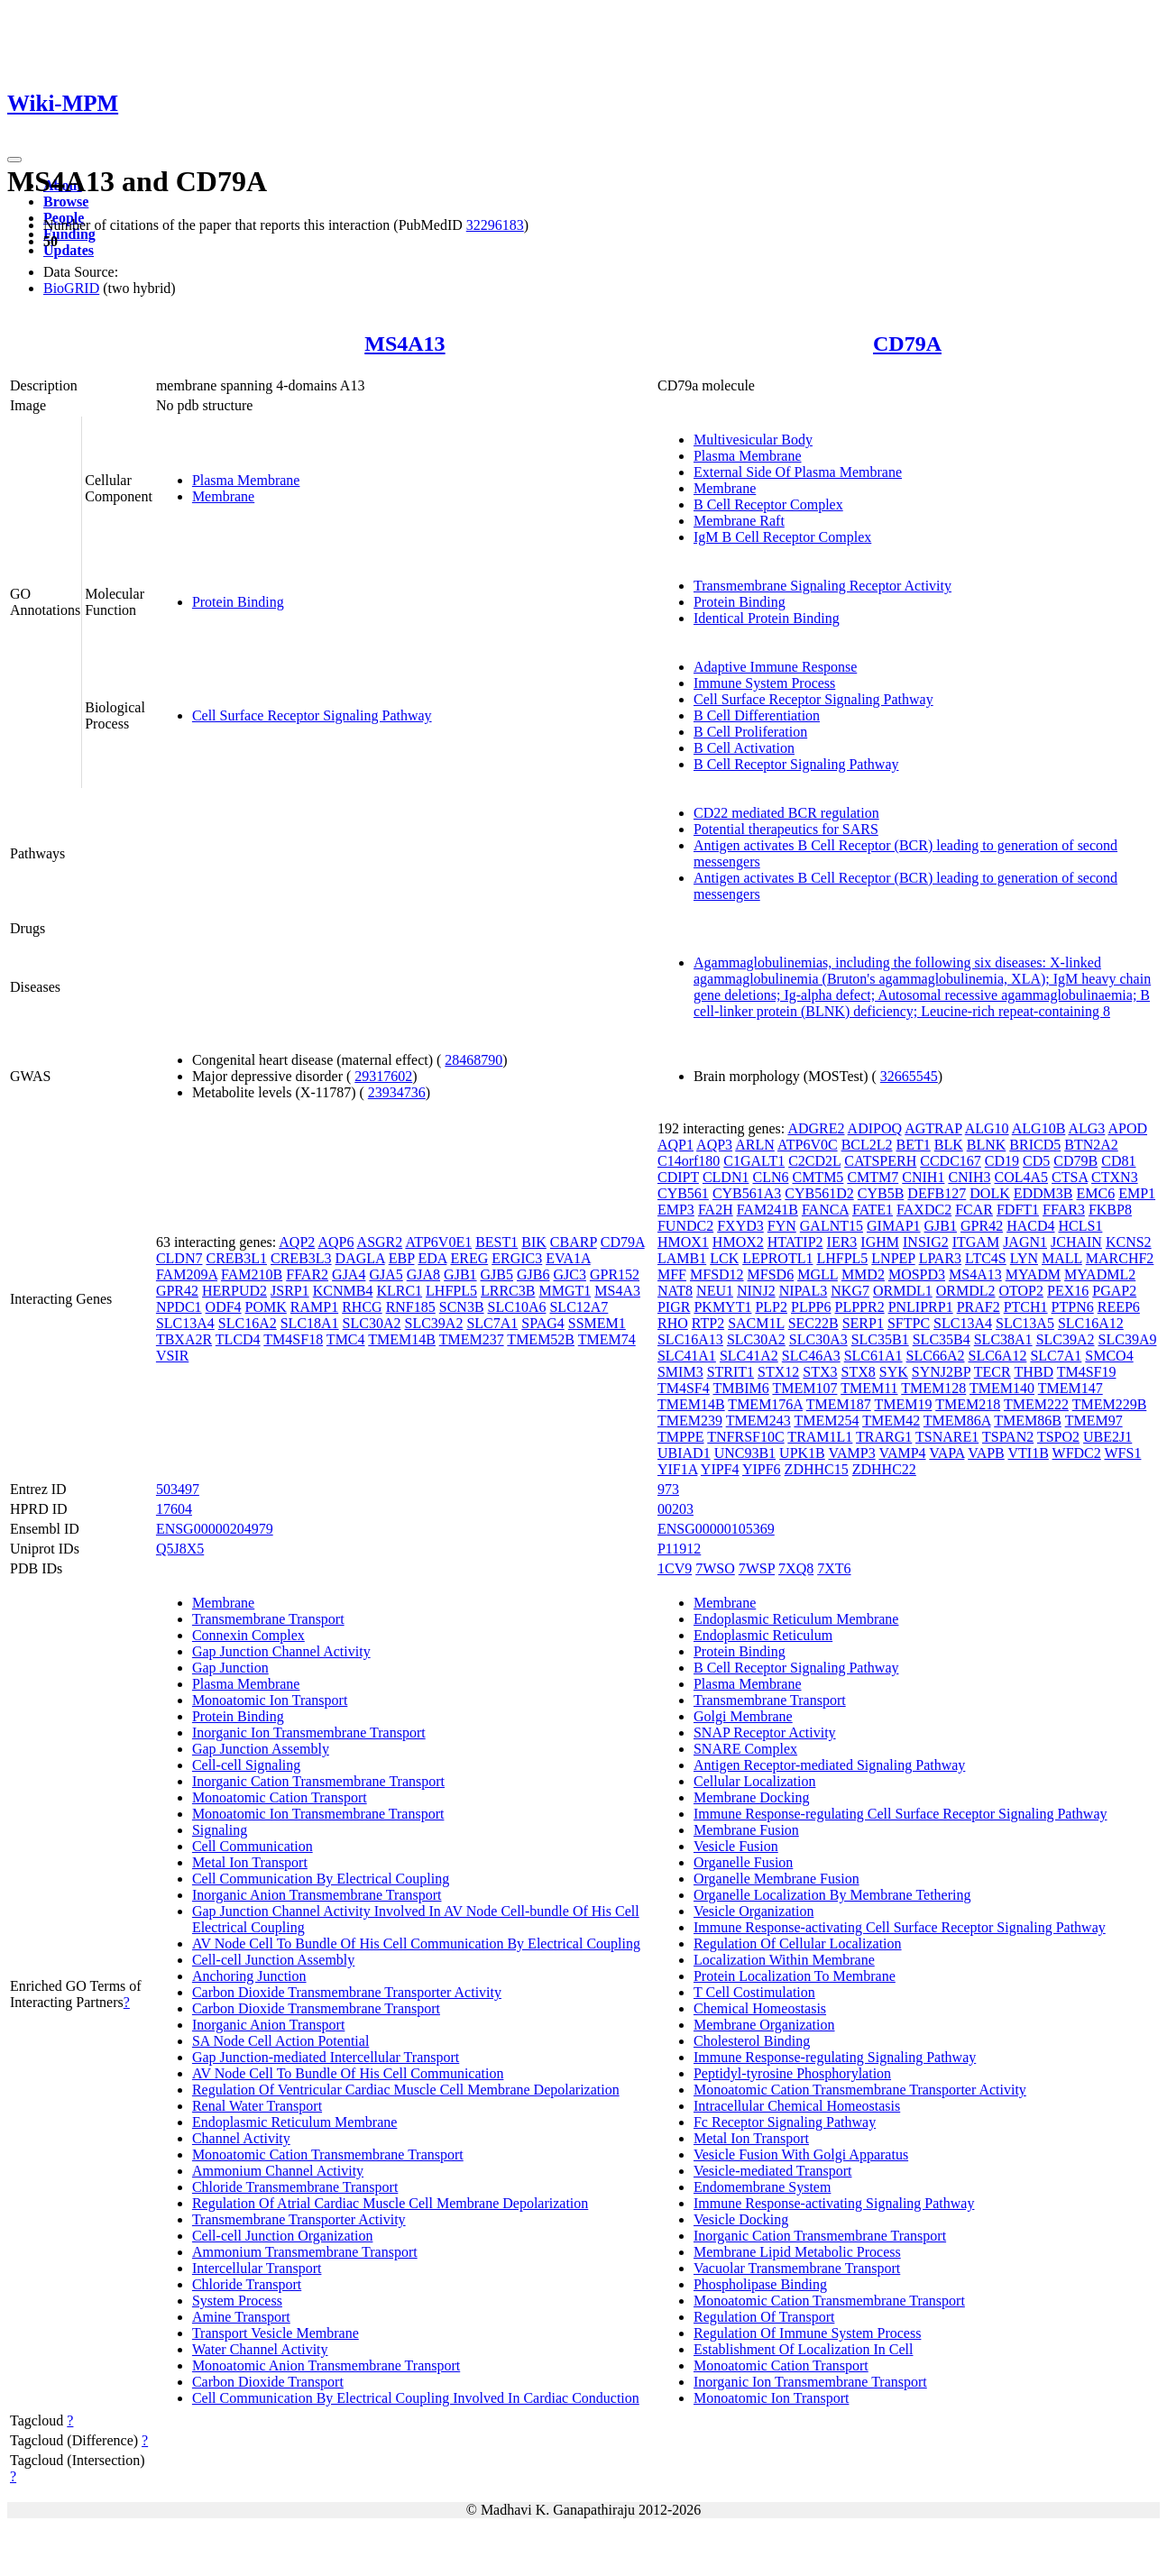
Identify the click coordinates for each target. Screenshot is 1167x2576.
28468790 (473, 1060)
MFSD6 (771, 1274)
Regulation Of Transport (764, 2316)
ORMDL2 (966, 1290)
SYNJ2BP (941, 1372)
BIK (534, 1242)
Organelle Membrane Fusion (776, 1878)
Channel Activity (241, 2138)
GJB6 (533, 1274)
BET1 (913, 1144)
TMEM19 (903, 1404)
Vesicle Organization (753, 1911)
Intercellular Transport (257, 2268)
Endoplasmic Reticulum (763, 1635)
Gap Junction (230, 1667)
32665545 (909, 1076)
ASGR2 (380, 1242)
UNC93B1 (745, 1453)
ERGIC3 (517, 1258)
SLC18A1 (309, 1323)
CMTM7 (872, 1177)
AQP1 (675, 1144)
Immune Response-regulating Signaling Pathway (835, 2057)
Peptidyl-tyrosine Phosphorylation (792, 2073)
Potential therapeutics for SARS (786, 829)
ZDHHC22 (884, 1469)
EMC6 (1095, 1193)
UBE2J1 (1107, 1436)
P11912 (679, 1548)
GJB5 (497, 1274)
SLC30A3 (818, 1339)
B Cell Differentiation (757, 715)
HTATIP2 (795, 1242)
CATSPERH (880, 1161)
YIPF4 (720, 1469)
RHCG (361, 1307)
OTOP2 (1021, 1290)
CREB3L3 (301, 1258)
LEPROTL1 (777, 1258)
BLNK (986, 1144)
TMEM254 (826, 1420)
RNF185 (411, 1307)
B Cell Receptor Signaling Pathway (796, 764)
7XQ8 (795, 1568)
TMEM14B (402, 1339)
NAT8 (675, 1290)
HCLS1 (1080, 1225)
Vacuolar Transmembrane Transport (797, 2268)
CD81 (1118, 1161)
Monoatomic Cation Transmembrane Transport (328, 2154)
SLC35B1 (880, 1339)
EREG (469, 1258)
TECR (992, 1372)
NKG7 (850, 1290)
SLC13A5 (1025, 1323)
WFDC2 (1076, 1453)
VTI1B (1028, 1453)
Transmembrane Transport (268, 1619)
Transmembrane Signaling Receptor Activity (822, 585)
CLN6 (770, 1177)
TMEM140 (1001, 1388)
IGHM (879, 1242)
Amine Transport (241, 2316)
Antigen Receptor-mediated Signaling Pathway (829, 1765)
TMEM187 (838, 1404)
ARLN (755, 1144)
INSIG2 (926, 1242)
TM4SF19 (1086, 1372)
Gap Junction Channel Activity (281, 1651)
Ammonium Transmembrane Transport (305, 2252)
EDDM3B (1043, 1193)
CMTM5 (817, 1177)
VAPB (986, 1453)
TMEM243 (758, 1420)
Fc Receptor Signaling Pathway (785, 2122)
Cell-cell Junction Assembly (273, 1959)
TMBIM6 (740, 1388)
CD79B (1075, 1161)
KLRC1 (399, 1290)
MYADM (1033, 1274)
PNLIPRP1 (920, 1307)
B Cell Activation (744, 748)
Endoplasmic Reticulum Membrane (295, 2122)
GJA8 (423, 1274)
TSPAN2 (1008, 1436)
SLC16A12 (1091, 1323)
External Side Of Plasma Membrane (798, 472)
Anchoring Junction (249, 1976)
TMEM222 (1036, 1404)
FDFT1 (1018, 1209)
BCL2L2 (867, 1144)
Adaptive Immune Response (775, 666)
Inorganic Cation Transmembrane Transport (318, 1781)
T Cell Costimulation (754, 1992)
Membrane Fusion (746, 1830)
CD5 (1036, 1161)
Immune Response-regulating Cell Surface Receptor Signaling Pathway (900, 1813)
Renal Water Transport (257, 2105)
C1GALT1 (754, 1161)
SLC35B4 (941, 1339)
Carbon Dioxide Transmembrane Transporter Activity (346, 1992)
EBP (402, 1258)
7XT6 (833, 1568)
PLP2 (771, 1307)
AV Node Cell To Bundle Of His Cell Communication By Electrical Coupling (416, 1943)
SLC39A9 (1127, 1339)
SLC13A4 (185, 1323)
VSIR (172, 1355)
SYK (893, 1372)
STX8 (858, 1372)
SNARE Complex (745, 1748)
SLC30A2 (372, 1323)
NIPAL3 (803, 1290)
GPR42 (177, 1290)
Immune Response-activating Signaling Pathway (834, 2203)
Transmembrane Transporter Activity (299, 2219)
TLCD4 (238, 1339)
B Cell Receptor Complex (768, 504)
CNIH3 (969, 1177)
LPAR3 (940, 1258)
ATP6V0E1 (438, 1242)
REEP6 (1119, 1307)
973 (668, 1489)
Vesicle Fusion (736, 1846)
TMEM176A (765, 1404)
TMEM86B (1027, 1420)
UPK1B (802, 1453)
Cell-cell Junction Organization (282, 2235)
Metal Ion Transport (250, 1862)
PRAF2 (978, 1307)
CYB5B (881, 1193)
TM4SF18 (293, 1339)
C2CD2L (814, 1161)
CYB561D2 (819, 1193)
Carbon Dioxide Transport (268, 2381)
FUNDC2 (685, 1225)
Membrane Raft (739, 520)
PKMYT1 (722, 1307)
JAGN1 (1025, 1242)
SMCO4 (1109, 1355)
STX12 (778, 1372)
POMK (266, 1307)
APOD (1127, 1128)
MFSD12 (717, 1274)
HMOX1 (683, 1242)
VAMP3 (852, 1453)
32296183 (495, 225)
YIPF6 (761, 1469)
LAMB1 (681, 1258)
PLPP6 (811, 1307)
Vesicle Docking (741, 2219)
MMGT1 (564, 1290)
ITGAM (975, 1242)
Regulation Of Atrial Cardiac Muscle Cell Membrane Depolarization (390, 2203)
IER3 (842, 1242)
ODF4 (224, 1307)
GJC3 (569, 1274)
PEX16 (1068, 1290)
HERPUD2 (234, 1290)
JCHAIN (1076, 1242)
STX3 (820, 1372)
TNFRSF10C (745, 1436)
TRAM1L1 (819, 1436)
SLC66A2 (935, 1355)
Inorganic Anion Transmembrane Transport (317, 1894)
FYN (781, 1225)
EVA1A (568, 1258)
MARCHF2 (1120, 1258)
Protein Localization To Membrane (795, 1976)
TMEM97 (1094, 1420)
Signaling (219, 1830)
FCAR (974, 1209)
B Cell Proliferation (750, 731)
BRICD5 (1035, 1144)
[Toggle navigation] (14, 159)
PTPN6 (1073, 1307)
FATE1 (872, 1209)
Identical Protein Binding (767, 618)
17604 (174, 1509)
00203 (675, 1509)
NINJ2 (756, 1290)
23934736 (397, 1092)
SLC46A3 (811, 1355)
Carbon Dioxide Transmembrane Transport (316, 2008)
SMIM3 (680, 1372)
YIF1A (677, 1469)
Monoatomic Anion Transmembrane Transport (326, 2365)
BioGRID (71, 288)
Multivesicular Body (753, 439)
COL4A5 (1022, 1177)
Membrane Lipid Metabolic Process (797, 2252)
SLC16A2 (247, 1323)
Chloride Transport (246, 2284)
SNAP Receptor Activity (765, 1732)
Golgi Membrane (743, 1716)
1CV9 (674, 1568)
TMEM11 (869, 1388)
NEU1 (714, 1290)
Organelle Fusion (743, 1862)
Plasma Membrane (246, 480)
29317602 (383, 1076)
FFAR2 (307, 1274)
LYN (1024, 1258)
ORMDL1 (903, 1290)
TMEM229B (1109, 1404)
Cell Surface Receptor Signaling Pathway (312, 715)
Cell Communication (252, 1846)
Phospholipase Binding (760, 2284)
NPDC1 (179, 1307)
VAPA (946, 1453)
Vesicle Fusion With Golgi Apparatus (801, 2154)
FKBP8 (1110, 1209)
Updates (68, 250)
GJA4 (348, 1274)
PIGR (673, 1307)
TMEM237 (471, 1339)
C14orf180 (688, 1161)
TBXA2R (184, 1339)
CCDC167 (950, 1161)
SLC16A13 (690, 1339)
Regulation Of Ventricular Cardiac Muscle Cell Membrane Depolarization (406, 2089)
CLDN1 (726, 1177)
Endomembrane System (762, 2187)
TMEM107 (804, 1388)
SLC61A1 (873, 1355)
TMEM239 (689, 1420)
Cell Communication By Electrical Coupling (320, 1878)
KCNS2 (1129, 1242)
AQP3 (714, 1144)
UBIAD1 (684, 1453)
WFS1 (1123, 1453)
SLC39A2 (434, 1323)
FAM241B (767, 1209)
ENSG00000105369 (716, 1528)
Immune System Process (764, 683)
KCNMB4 (343, 1290)
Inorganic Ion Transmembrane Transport (309, 1732)
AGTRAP (933, 1128)
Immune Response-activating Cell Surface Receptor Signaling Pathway (900, 1927)
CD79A (907, 343)
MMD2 (863, 1274)
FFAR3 (1064, 1209)
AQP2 (297, 1242)
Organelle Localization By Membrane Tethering (832, 1894)
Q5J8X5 (180, 1548)
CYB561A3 (746, 1193)
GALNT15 (831, 1225)
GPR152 (614, 1274)
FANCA (825, 1209)
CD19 (1002, 1161)
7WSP (757, 1568)
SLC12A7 (578, 1307)
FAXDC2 (923, 1209)
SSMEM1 (597, 1323)
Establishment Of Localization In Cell (804, 2349)
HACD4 (1030, 1225)
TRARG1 (884, 1436)
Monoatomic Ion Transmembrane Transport (318, 1813)
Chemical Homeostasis (760, 2008)
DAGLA (360, 1258)
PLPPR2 (859, 1307)
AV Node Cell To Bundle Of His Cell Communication (348, 2073)
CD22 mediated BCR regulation (786, 812)
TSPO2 (1058, 1436)
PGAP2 (1114, 1290)
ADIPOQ (875, 1128)
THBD (1033, 1372)
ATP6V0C (807, 1144)
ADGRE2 (815, 1128)
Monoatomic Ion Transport (269, 1700)
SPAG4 (542, 1323)
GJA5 (385, 1274)
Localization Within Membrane (784, 1959)
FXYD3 (740, 1225)
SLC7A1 (492, 1323)
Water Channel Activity (260, 2349)
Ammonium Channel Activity (277, 2170)
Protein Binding (238, 602)
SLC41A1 (686, 1355)
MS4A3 (617, 1290)
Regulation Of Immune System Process (807, 2333)
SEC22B (813, 1323)
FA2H (715, 1209)
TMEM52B (540, 1339)
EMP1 (1136, 1193)
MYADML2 (1099, 1274)
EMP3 (675, 1209)
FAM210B (251, 1274)
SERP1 (863, 1323)
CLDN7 (179, 1258)
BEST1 (496, 1242)
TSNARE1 (947, 1436)
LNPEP (892, 1258)
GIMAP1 (894, 1225)
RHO (672, 1323)
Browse (65, 201)
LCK (724, 1258)
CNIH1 (923, 1177)
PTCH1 (1026, 1307)
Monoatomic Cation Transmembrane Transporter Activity (860, 2089)
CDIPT (678, 1177)
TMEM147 (1070, 1388)
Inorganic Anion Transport (268, 2024)
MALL (1062, 1258)
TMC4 (345, 1339)
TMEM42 (891, 1420)
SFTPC (908, 1323)
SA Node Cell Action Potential (280, 2041)
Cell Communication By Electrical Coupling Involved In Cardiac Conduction (415, 2398)
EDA (432, 1258)
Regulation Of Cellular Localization (798, 1943)
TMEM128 (933, 1388)
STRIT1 (730, 1372)
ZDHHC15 (817, 1469)
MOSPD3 (916, 1274)
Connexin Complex (248, 1635)
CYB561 (683, 1193)
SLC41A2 (749, 1355)
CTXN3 (1114, 1177)
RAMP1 (314, 1307)
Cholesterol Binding (752, 2041)
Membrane (223, 496)
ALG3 (1086, 1128)
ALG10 (987, 1128)
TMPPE (680, 1436)
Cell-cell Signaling (246, 1765)
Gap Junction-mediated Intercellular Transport (325, 2057)
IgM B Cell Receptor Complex (782, 537)
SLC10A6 (517, 1307)
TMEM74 (607, 1339)
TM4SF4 (683, 1388)
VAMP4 (901, 1453)
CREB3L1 (236, 1258)
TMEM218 (967, 1404)
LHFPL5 (451, 1290)
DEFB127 (936, 1193)
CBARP (573, 1242)
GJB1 (460, 1274)
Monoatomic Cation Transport (279, 1797)
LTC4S (985, 1258)
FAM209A (186, 1274)
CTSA (1070, 1177)
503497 (177, 1489)
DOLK (989, 1193)
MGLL (817, 1274)
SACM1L (756, 1323)
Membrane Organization (764, 2024)
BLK (948, 1144)
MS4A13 (404, 343)
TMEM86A (957, 1420)
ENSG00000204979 (214, 1528)
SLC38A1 (1003, 1339)
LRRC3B (508, 1290)
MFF (671, 1274)
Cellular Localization (755, 1781)
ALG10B (1039, 1128)
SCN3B (461, 1307)
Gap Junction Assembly (260, 1748)
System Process (237, 2300)
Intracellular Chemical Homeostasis (797, 2105)
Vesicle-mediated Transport (773, 2170)
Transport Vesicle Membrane (275, 2333)
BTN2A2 (1091, 1144)
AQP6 (335, 1242)
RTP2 (708, 1323)
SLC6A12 (998, 1355)
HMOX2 (738, 1242)
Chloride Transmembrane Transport (295, 2187)
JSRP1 (290, 1290)
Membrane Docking (751, 1797)
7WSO (715, 1568)
